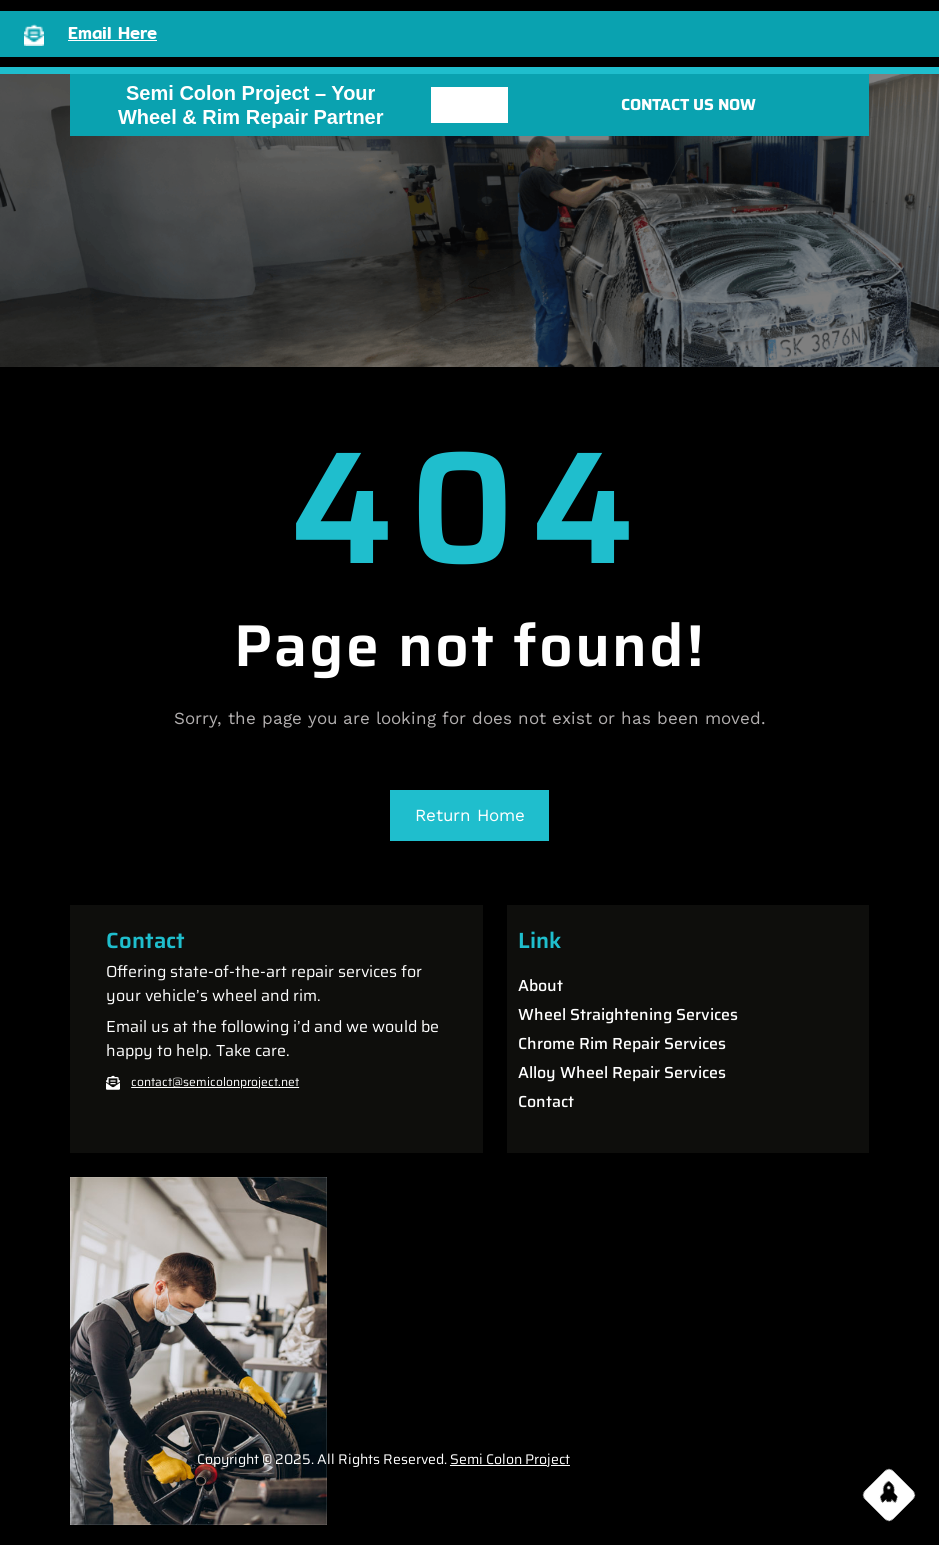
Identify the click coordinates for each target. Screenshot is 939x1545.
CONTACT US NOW (688, 104)
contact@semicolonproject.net (215, 1081)
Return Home (470, 815)
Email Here (112, 32)
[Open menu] (469, 105)
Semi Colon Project (510, 1459)
